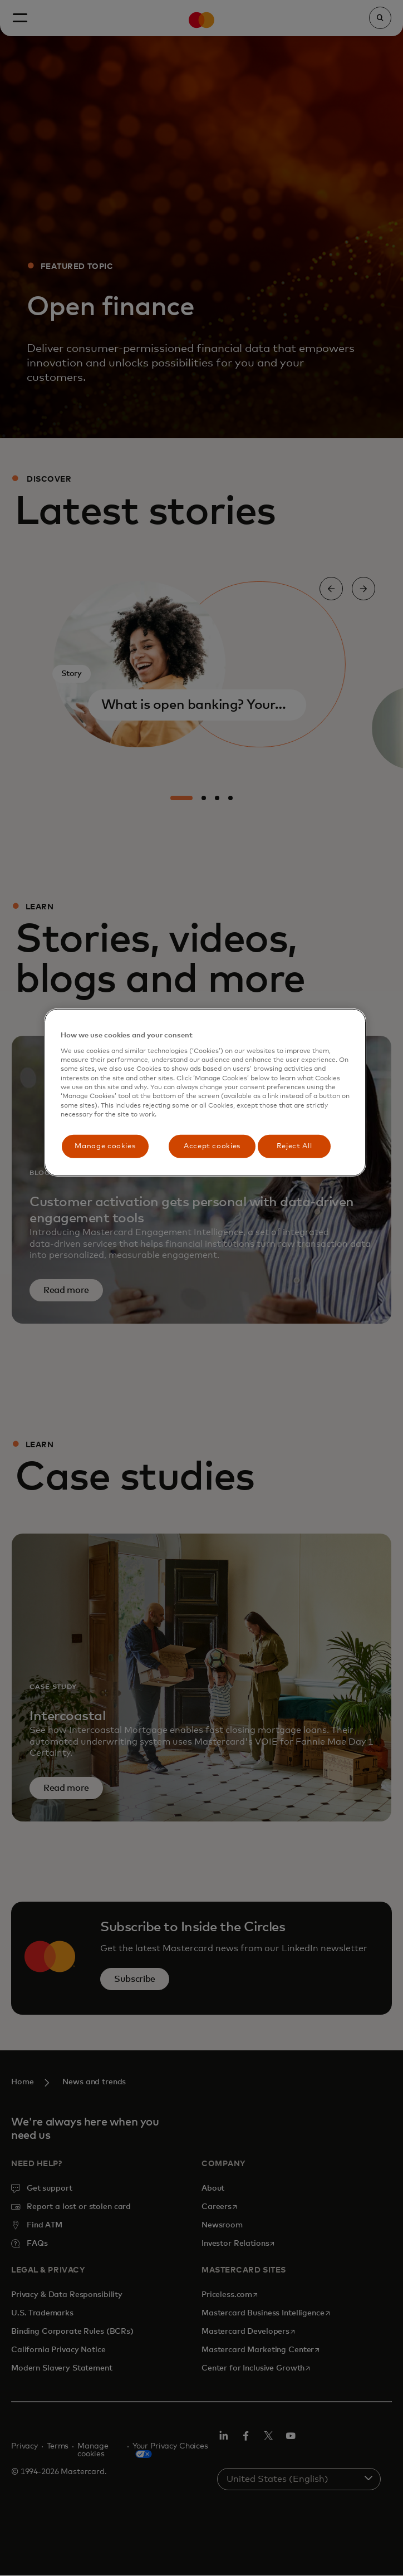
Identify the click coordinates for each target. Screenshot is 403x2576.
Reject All (294, 1145)
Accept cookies (212, 1145)
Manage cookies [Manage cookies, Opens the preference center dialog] (105, 1145)
